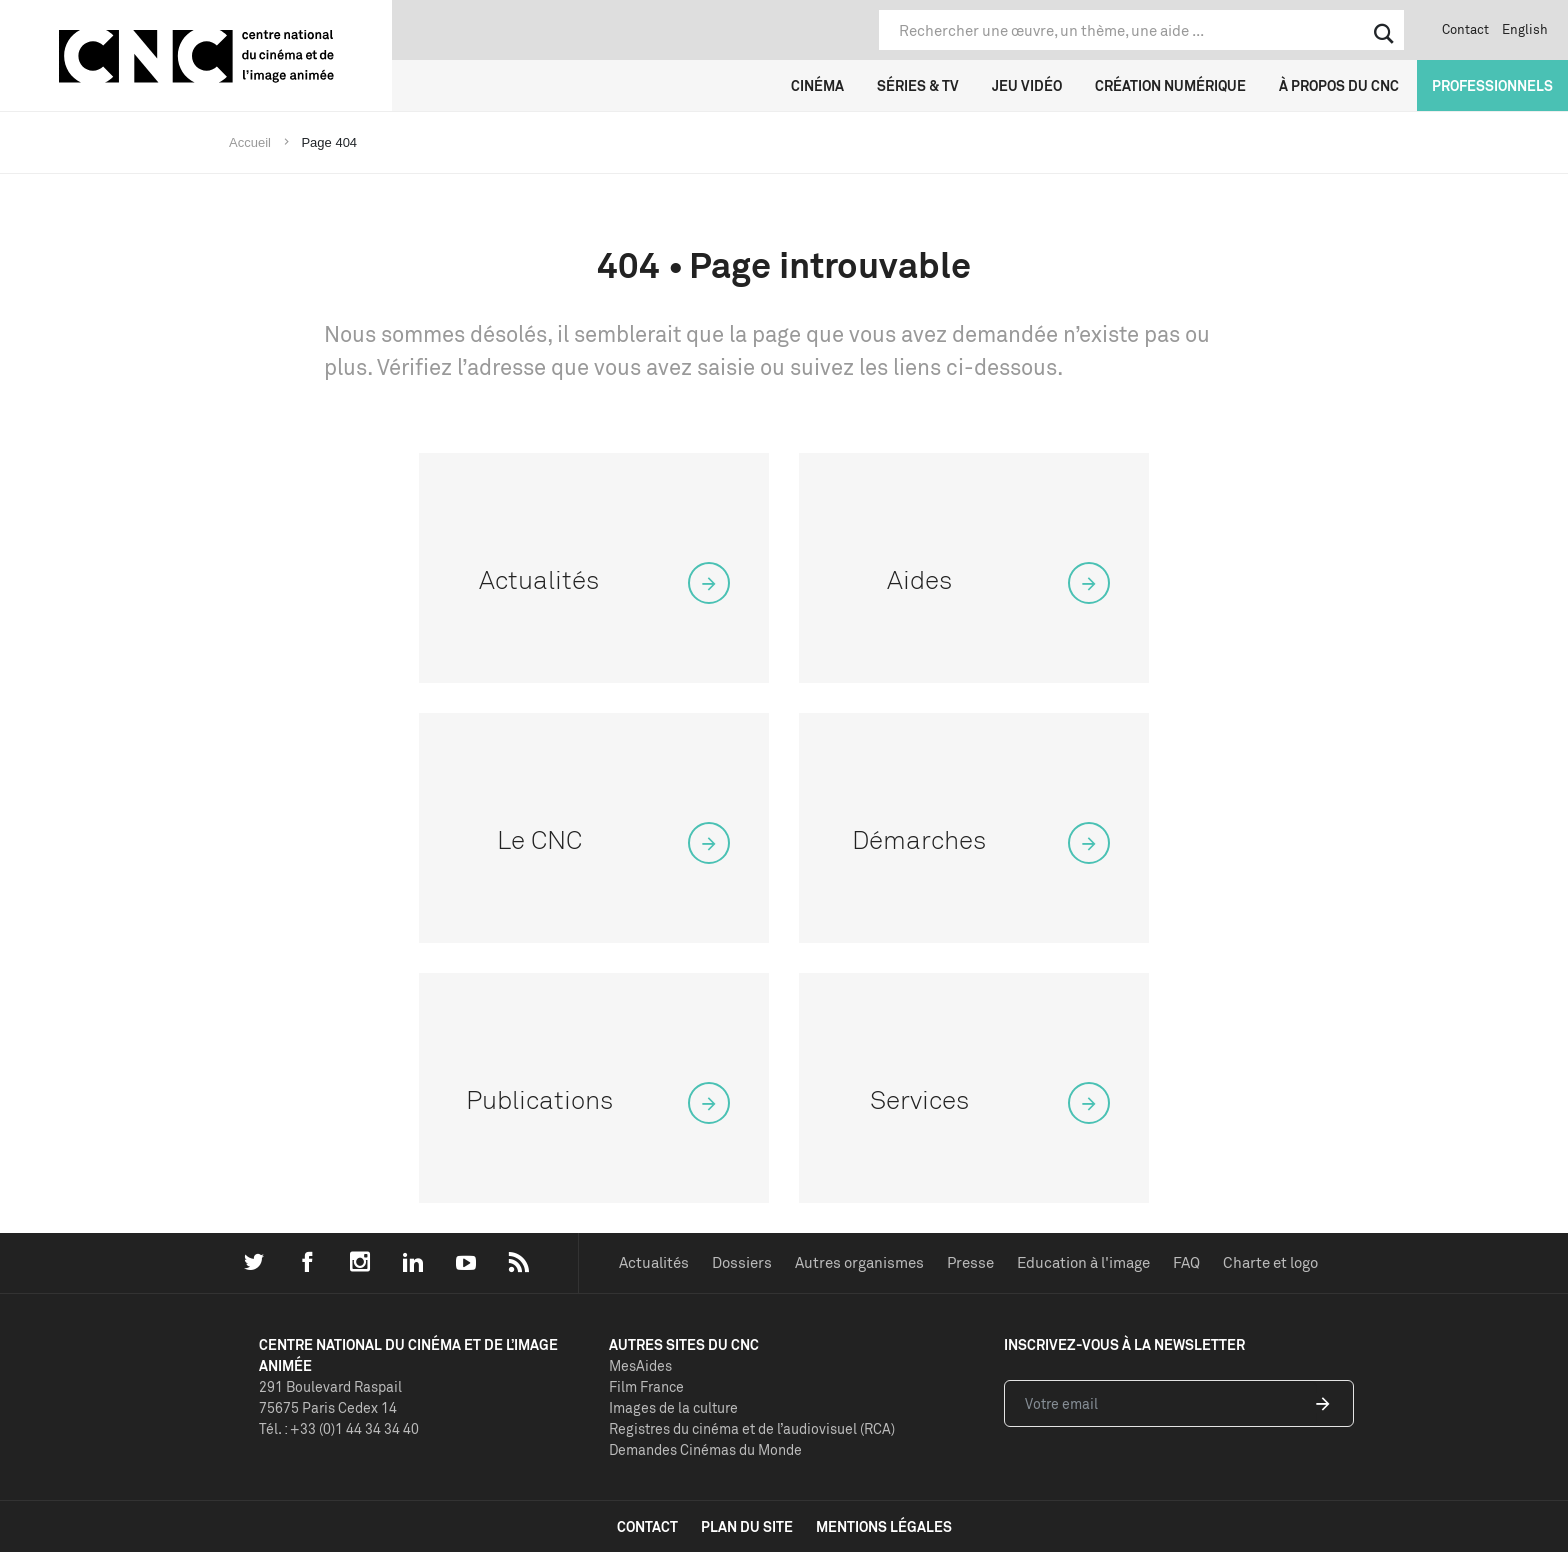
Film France (646, 1386)
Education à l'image (1083, 1262)
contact (647, 1526)
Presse (970, 1262)
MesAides (640, 1365)
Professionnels (1492, 85)
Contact (1465, 29)
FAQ (1186, 1262)
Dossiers (742, 1262)
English (1525, 29)
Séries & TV (918, 85)
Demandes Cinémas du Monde (705, 1449)
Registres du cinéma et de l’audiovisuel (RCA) (752, 1428)
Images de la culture (673, 1407)
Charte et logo (1270, 1262)
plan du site (747, 1526)
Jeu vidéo (1027, 85)
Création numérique (1170, 85)
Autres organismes (859, 1262)
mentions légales (884, 1526)
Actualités (654, 1262)
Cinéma (817, 85)
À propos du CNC (1339, 85)
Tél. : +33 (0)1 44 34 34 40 (339, 1428)
